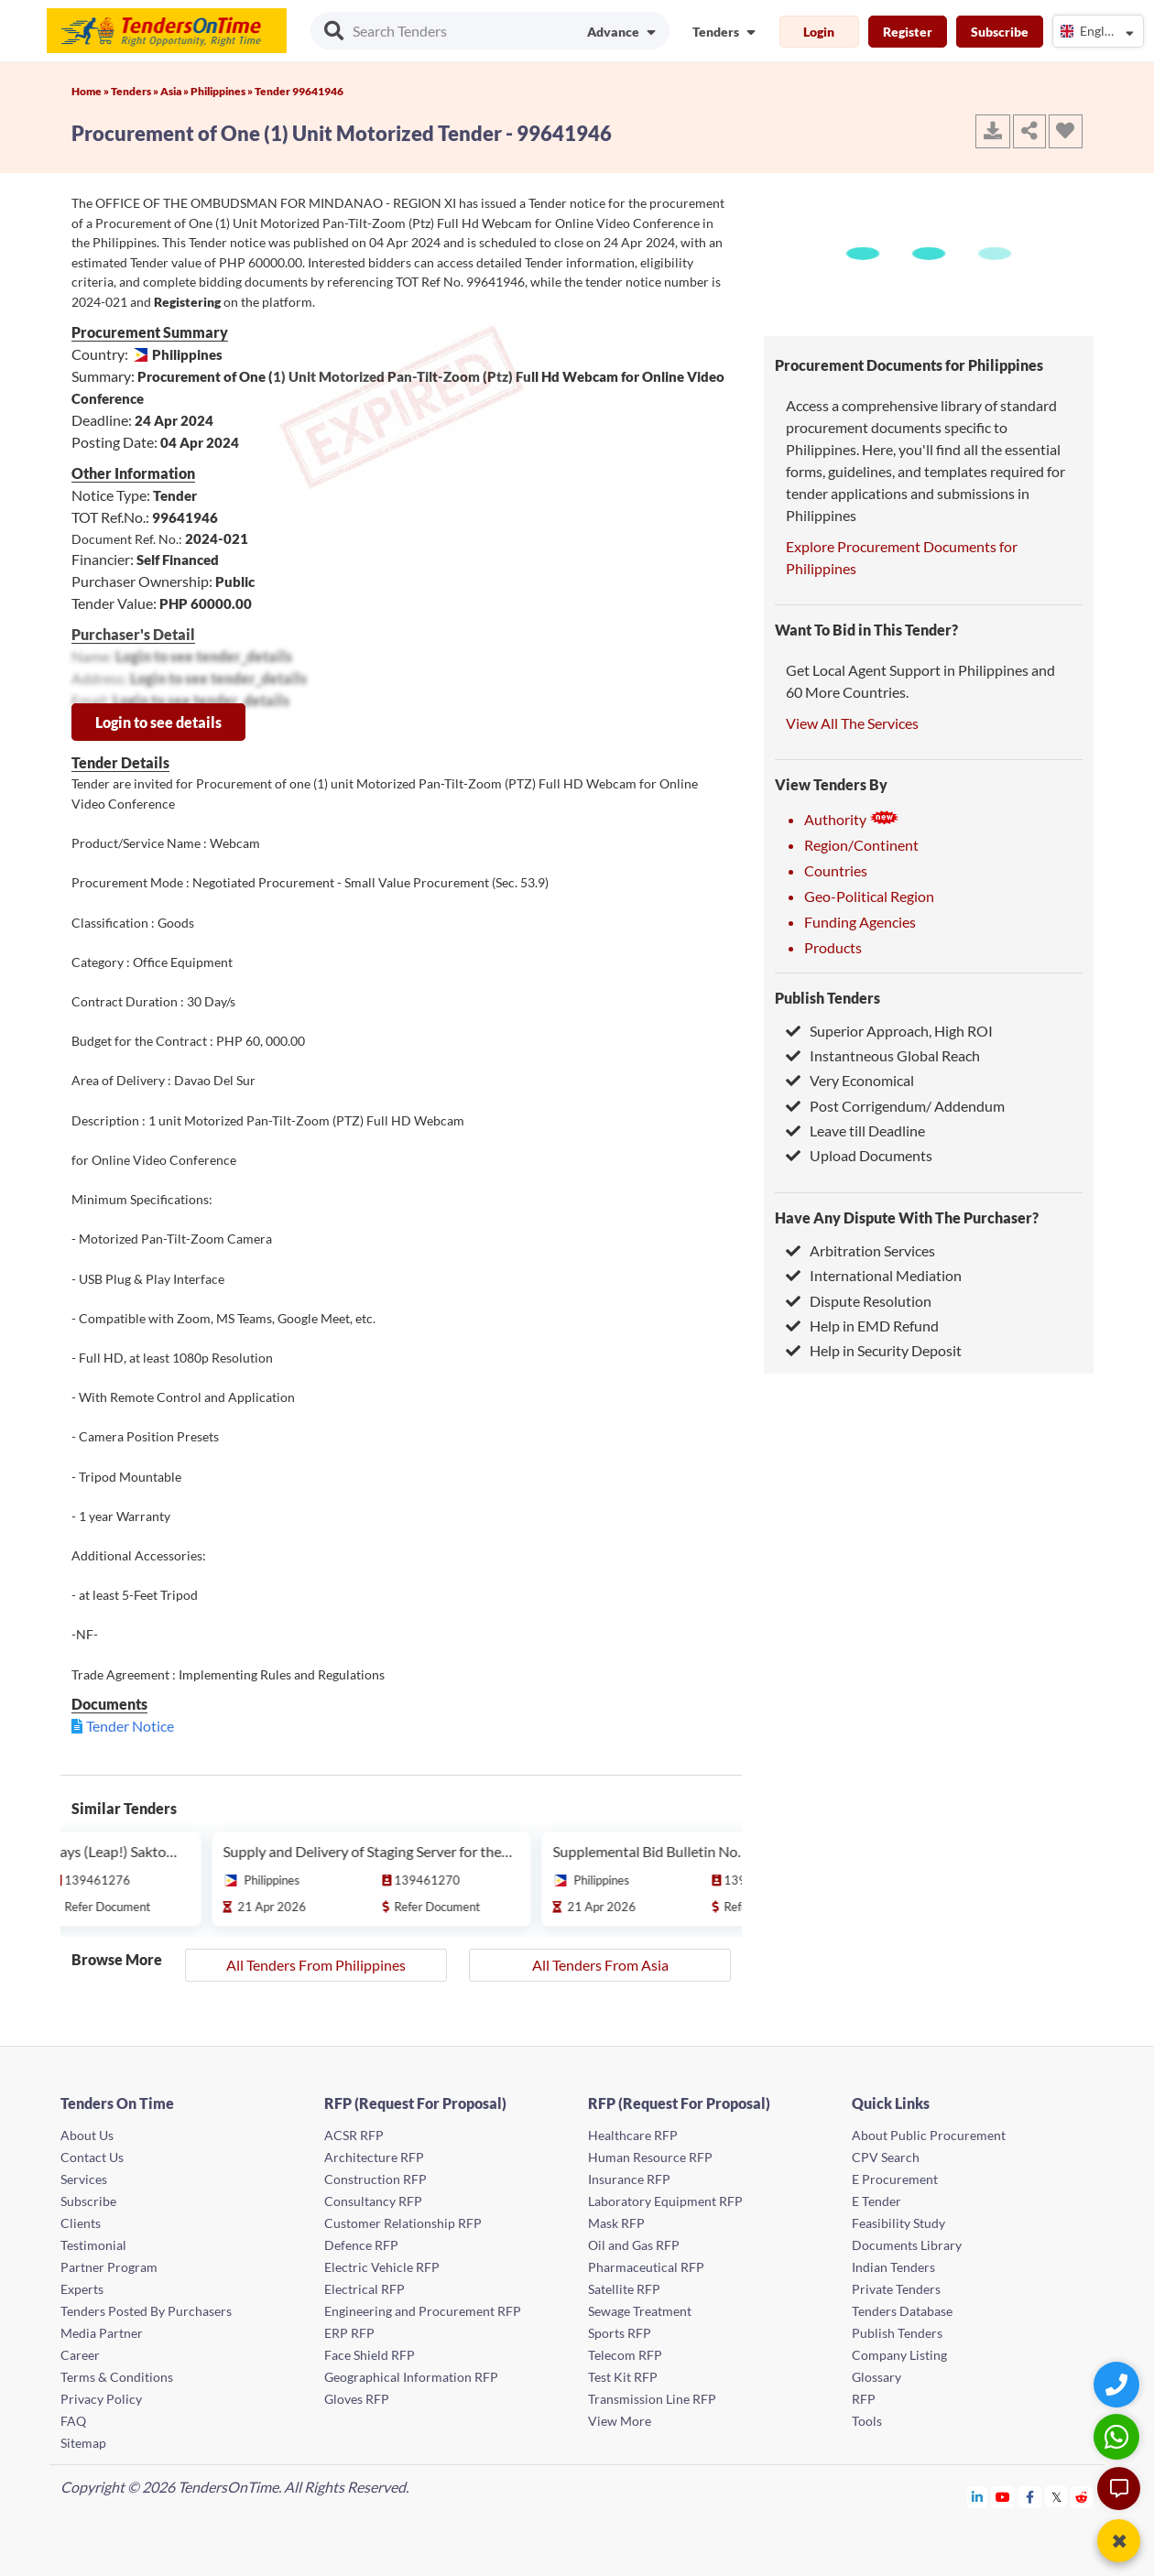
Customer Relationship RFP (403, 2223)
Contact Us (92, 2157)
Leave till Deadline (855, 1130)
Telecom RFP (625, 2355)
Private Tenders (896, 2289)
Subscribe (1000, 31)
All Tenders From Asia (600, 1964)
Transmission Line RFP (652, 2399)
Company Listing (899, 2355)
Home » (91, 91)
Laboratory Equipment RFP (665, 2201)
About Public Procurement (929, 2135)
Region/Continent (861, 844)
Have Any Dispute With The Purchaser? (907, 1217)
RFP (864, 2399)
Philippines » (223, 91)
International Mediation (874, 1275)
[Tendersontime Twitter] (1056, 2497)
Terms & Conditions (116, 2377)
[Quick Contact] (1118, 2384)
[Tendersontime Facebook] (1030, 2497)
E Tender (876, 2201)
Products (833, 947)
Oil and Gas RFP (634, 2245)
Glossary (876, 2377)
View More (619, 2421)
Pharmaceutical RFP (646, 2267)
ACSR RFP (354, 2135)
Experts (81, 2289)
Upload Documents (859, 1155)
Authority (851, 819)
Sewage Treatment (639, 2311)
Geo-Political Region (869, 896)
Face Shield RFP (369, 2355)
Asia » (175, 91)
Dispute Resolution (858, 1301)
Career (80, 2355)
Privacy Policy (101, 2399)
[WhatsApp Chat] (1118, 2436)
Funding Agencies (860, 921)
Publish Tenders (827, 997)
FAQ (73, 2421)
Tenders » (135, 91)
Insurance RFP (629, 2179)
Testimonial (93, 2245)
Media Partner (101, 2333)
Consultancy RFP (373, 2201)
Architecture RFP (374, 2157)
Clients (80, 2223)
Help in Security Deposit (874, 1350)
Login (818, 31)
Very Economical (850, 1080)
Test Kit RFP (623, 2377)
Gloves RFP (356, 2399)
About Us (87, 2135)
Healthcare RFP (633, 2135)
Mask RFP (616, 2223)
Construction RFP (375, 2179)
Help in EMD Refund (862, 1325)
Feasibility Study (898, 2223)
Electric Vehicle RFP (382, 2267)
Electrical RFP (364, 2289)
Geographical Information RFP (411, 2377)
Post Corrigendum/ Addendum (895, 1105)
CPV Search (886, 2157)
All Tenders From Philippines (316, 1964)
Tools (867, 2421)
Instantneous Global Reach (883, 1055)
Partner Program (109, 2267)
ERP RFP (349, 2333)
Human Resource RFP (650, 2157)
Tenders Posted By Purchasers (146, 2311)
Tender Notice (130, 1725)
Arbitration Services (860, 1250)
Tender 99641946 (299, 91)
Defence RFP (361, 2245)
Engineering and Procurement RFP (422, 2311)
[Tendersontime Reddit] (1082, 2497)
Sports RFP (619, 2333)
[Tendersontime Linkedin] (977, 2497)
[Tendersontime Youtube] (1003, 2497)
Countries (835, 870)
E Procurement (895, 2179)
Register (907, 31)
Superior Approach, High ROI (889, 1030)
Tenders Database (902, 2311)
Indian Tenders (893, 2267)
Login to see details (158, 722)
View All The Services (852, 723)
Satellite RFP (624, 2289)
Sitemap (83, 2443)
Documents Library (907, 2245)
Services (83, 2179)
